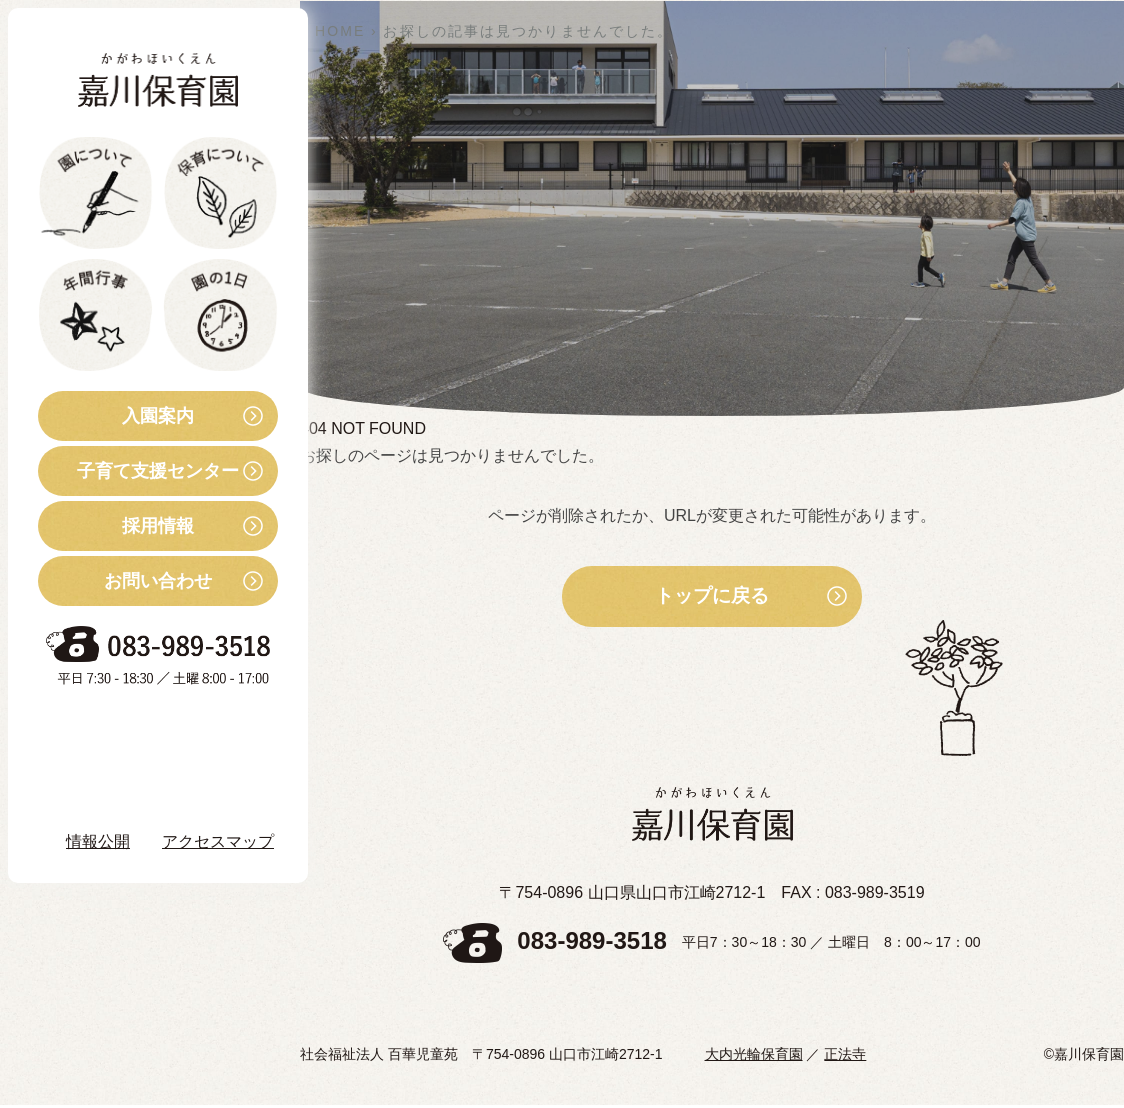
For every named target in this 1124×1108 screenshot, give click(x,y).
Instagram (119, 785)
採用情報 (116, 526)
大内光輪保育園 (754, 1057)
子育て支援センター (138, 471)
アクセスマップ (218, 841)
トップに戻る (712, 598)
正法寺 (845, 1057)
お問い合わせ (125, 581)
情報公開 (98, 841)
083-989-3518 (591, 944)
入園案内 (116, 416)
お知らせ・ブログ (134, 730)
